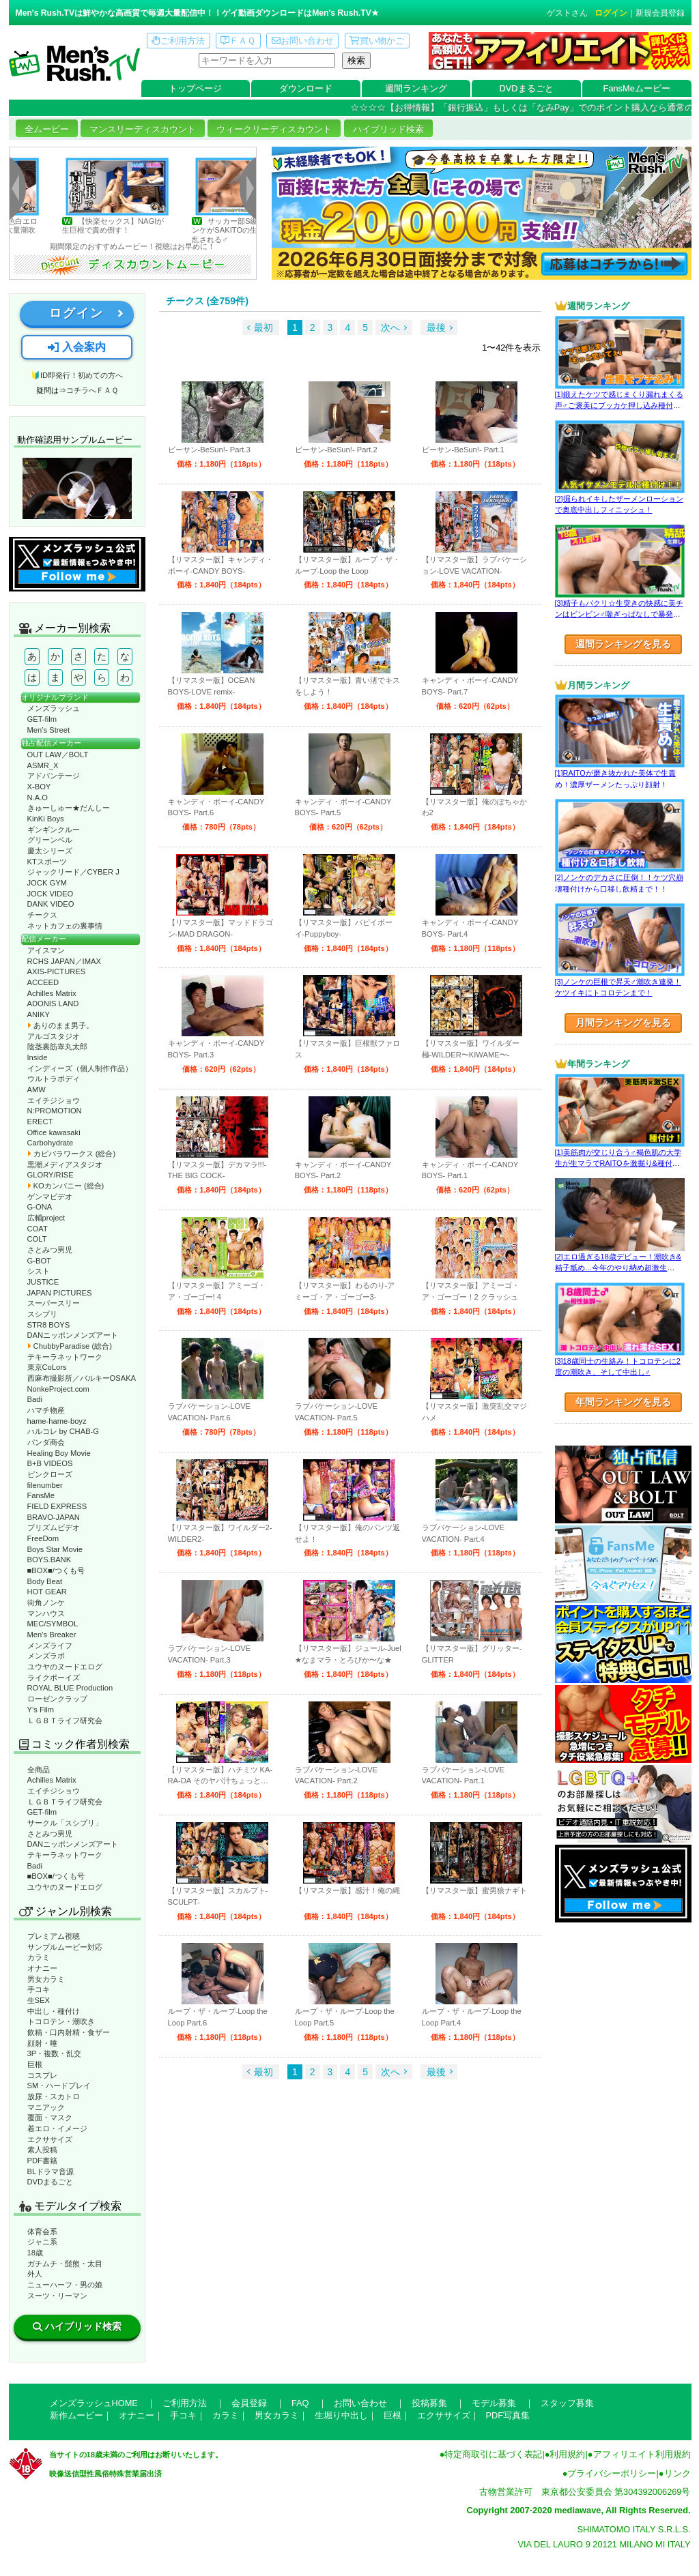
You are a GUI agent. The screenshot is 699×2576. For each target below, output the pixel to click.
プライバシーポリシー (611, 2473)
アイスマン (46, 950)
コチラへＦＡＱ (92, 390)
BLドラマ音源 (50, 2171)
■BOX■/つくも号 (56, 1570)
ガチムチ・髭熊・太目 (64, 2263)
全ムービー (47, 129)
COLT (37, 1239)
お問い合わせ (303, 40)
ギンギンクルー (53, 829)
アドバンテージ (53, 776)
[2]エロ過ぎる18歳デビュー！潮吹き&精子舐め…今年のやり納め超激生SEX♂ (618, 1268)
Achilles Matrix (51, 993)
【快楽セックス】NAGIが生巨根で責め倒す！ (145, 225)
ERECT (40, 1121)
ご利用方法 (178, 40)
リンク (677, 2473)
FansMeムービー (636, 88)
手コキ (38, 1989)
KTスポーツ (47, 862)
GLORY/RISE (50, 1175)
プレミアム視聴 (53, 1936)
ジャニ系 (42, 2242)
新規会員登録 (660, 13)
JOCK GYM (47, 883)
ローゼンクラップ (57, 1699)
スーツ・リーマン (57, 2296)
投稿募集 (429, 2403)
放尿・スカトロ (53, 2096)
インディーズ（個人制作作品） (79, 1068)
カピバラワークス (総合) (71, 1154)
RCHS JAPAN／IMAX (64, 961)
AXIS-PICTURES (56, 971)
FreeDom (43, 1538)
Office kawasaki (54, 1132)
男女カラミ (46, 1979)
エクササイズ (49, 2139)
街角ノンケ (46, 1602)
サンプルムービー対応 (64, 1947)
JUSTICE (43, 1282)
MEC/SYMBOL (53, 1624)
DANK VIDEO (50, 904)
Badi (34, 1399)
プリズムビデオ (53, 1527)
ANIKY (39, 1014)
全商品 (38, 1770)
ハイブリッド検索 (388, 129)
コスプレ (42, 2075)
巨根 (34, 2064)
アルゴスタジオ (53, 1036)
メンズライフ (49, 1645)
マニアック (46, 2107)
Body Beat (45, 1581)
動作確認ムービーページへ (77, 488)
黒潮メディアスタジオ (64, 1164)
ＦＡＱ (237, 40)
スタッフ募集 (567, 2403)
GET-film (42, 719)
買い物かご (377, 40)
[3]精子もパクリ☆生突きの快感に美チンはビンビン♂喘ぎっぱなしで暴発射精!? (619, 614)
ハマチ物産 (46, 1410)
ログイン (611, 13)
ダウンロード (305, 88)
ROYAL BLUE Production (70, 1688)
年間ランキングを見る (623, 1401)
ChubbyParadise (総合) (69, 1346)
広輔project (46, 1218)
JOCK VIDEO (50, 894)
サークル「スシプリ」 (64, 1823)
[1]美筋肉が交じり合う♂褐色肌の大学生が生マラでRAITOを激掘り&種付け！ (618, 1163)
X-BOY (39, 786)
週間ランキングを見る (623, 644)
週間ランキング (416, 88)
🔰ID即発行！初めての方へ (77, 375)
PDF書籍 (42, 2160)
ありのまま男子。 (60, 1025)
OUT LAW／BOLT (58, 754)
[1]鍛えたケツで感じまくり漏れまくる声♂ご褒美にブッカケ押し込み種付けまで (619, 405)
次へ (390, 327)
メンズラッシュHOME (94, 2403)
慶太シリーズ (49, 851)
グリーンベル (49, 840)
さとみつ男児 (49, 1250)
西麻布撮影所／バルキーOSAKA (82, 1378)
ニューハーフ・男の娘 (64, 2285)
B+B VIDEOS (50, 1463)
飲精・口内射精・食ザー (68, 2032)
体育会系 (42, 2231)
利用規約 (567, 2454)
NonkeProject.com (58, 1389)
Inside (37, 1057)
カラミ (38, 1957)
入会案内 (76, 347)
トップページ (195, 88)
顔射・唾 (42, 2043)
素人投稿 (42, 2150)
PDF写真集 (508, 2415)
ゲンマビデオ (49, 1196)
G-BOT (39, 1261)
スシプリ (42, 1314)
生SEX (38, 2000)
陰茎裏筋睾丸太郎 (57, 1046)
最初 (263, 327)
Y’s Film (41, 1710)
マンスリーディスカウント (142, 129)
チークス (42, 915)
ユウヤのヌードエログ (64, 1667)
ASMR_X (43, 765)
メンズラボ (46, 1656)
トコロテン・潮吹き (61, 2021)
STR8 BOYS (48, 1325)
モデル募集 (494, 2403)
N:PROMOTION (54, 1111)
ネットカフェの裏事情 (64, 926)
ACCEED (43, 982)
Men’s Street (48, 730)
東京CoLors (47, 1367)
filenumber (45, 1485)
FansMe (41, 1495)
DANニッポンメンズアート (73, 1335)
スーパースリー (53, 1303)
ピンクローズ (49, 1474)
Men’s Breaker (51, 1634)
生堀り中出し (341, 2415)
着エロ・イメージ (57, 2128)
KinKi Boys (45, 819)
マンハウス (46, 1613)
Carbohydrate (50, 1143)
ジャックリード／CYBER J (73, 872)
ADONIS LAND (53, 1003)
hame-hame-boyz (57, 1421)
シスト (38, 1271)
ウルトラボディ (53, 1078)
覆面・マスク (49, 2117)
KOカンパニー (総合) (65, 1186)
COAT (37, 1229)
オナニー (42, 1968)
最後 (436, 327)
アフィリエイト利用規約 (642, 2454)
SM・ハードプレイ (59, 2085)
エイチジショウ (53, 1100)
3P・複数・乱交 (54, 2053)
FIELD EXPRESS (57, 1506)
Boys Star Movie (55, 1549)
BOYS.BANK (49, 1559)
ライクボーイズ (53, 1677)
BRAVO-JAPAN (53, 1517)
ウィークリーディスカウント (274, 129)
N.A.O (37, 797)
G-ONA (40, 1207)
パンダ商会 (46, 1442)
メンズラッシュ (53, 708)
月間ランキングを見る (623, 1022)
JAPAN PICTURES (59, 1293)
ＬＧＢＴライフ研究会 (64, 1720)
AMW (36, 1089)
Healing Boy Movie (59, 1453)
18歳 (35, 2253)
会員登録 (249, 2403)
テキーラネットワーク (64, 1357)
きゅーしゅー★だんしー (68, 808)
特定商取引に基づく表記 (493, 2454)
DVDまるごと (527, 88)
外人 (34, 2274)
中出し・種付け (53, 2011)
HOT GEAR (47, 1591)
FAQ (300, 2403)
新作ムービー (76, 2415)
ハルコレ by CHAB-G (63, 1431)
